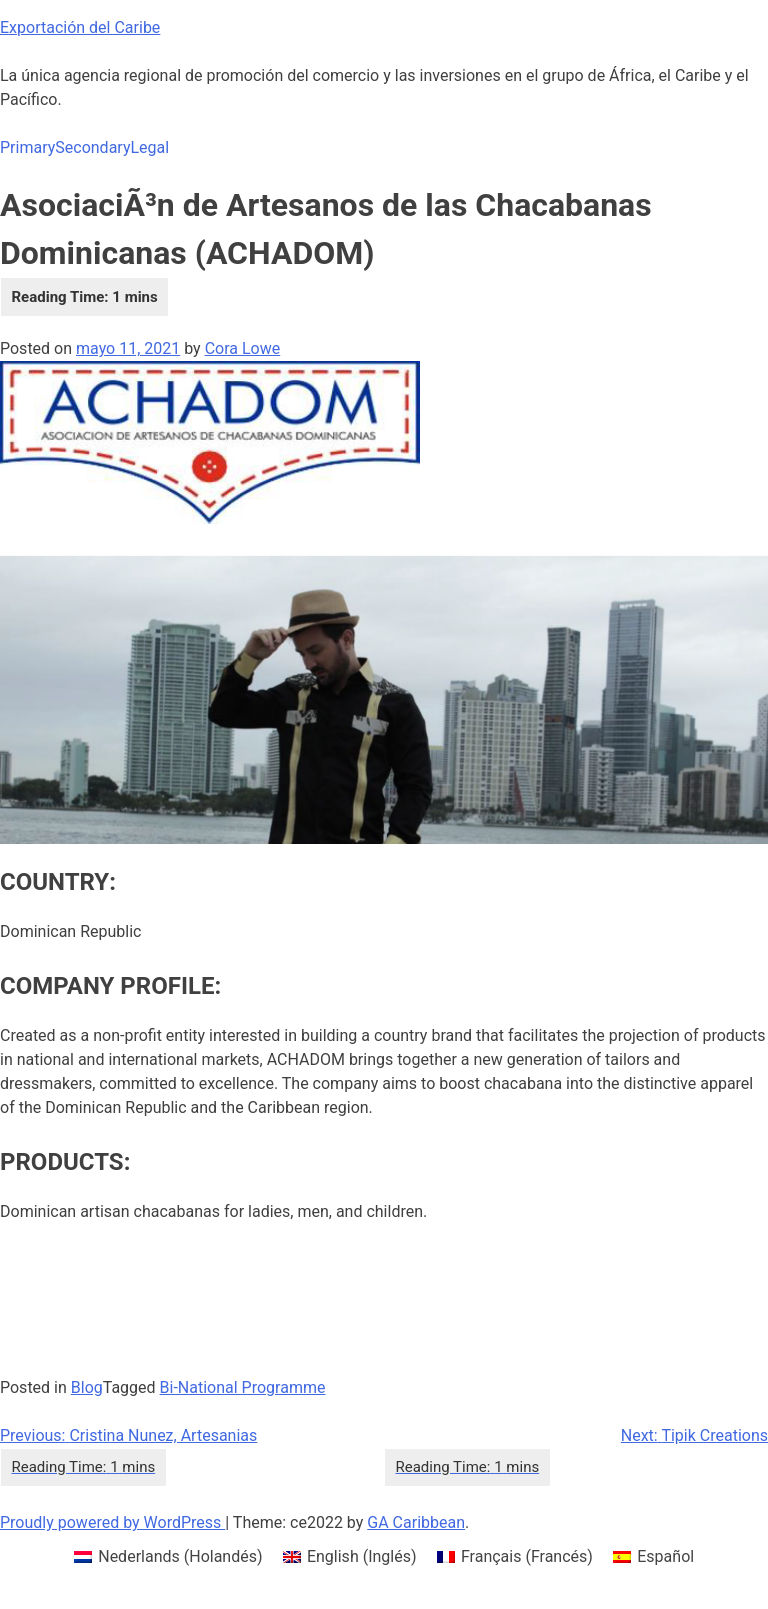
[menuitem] (168, 1557)
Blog (87, 1387)
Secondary (92, 147)
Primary (27, 147)
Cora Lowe (243, 348)
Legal (149, 147)
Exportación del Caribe (80, 27)
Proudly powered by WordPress (112, 1522)
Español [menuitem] (665, 1556)
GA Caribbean (416, 1522)
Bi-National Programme (243, 1387)
